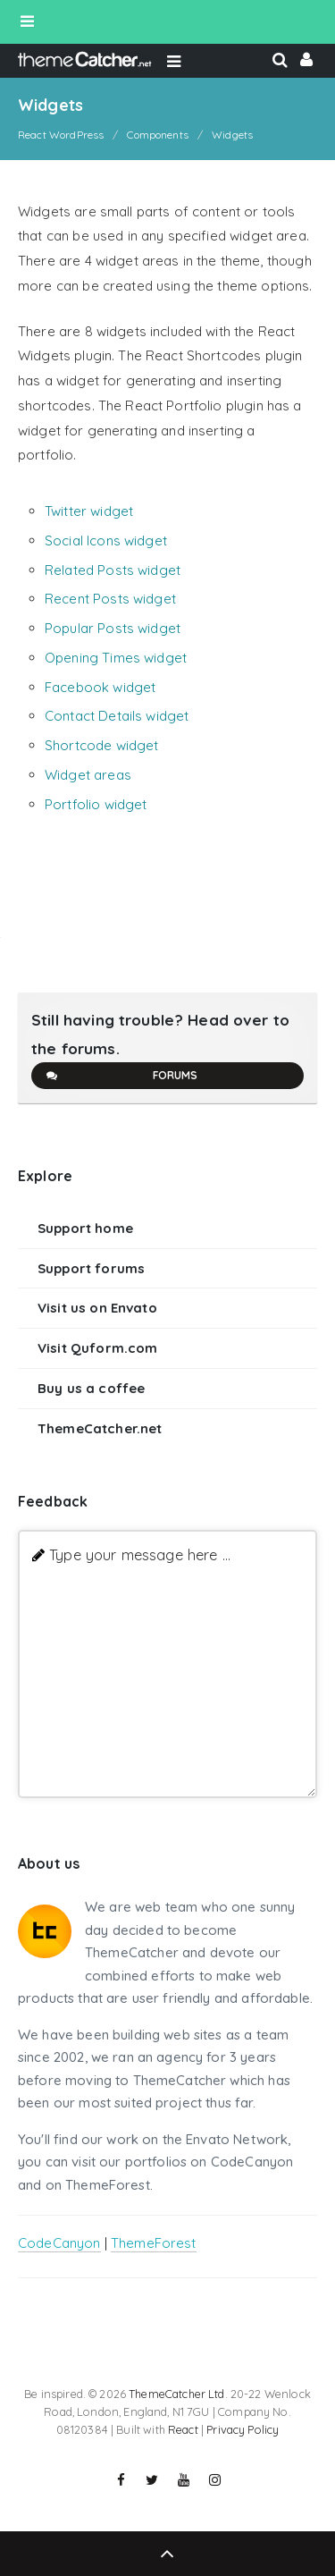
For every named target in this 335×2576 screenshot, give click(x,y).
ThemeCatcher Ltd (176, 2393)
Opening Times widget (116, 657)
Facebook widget (100, 687)
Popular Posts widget (112, 628)
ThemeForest (154, 2242)
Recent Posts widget (110, 598)
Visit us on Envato (97, 1307)
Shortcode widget (101, 745)
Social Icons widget (106, 540)
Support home (85, 1228)
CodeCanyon (59, 2242)
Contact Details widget (116, 715)
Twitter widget (89, 511)
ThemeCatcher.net (100, 1428)
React (183, 2429)
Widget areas (88, 774)
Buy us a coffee (91, 1388)
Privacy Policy (242, 2429)
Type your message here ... (139, 1554)
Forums (121, 1075)
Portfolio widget (96, 804)
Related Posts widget (112, 570)
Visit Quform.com (97, 1347)
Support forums (91, 1268)
